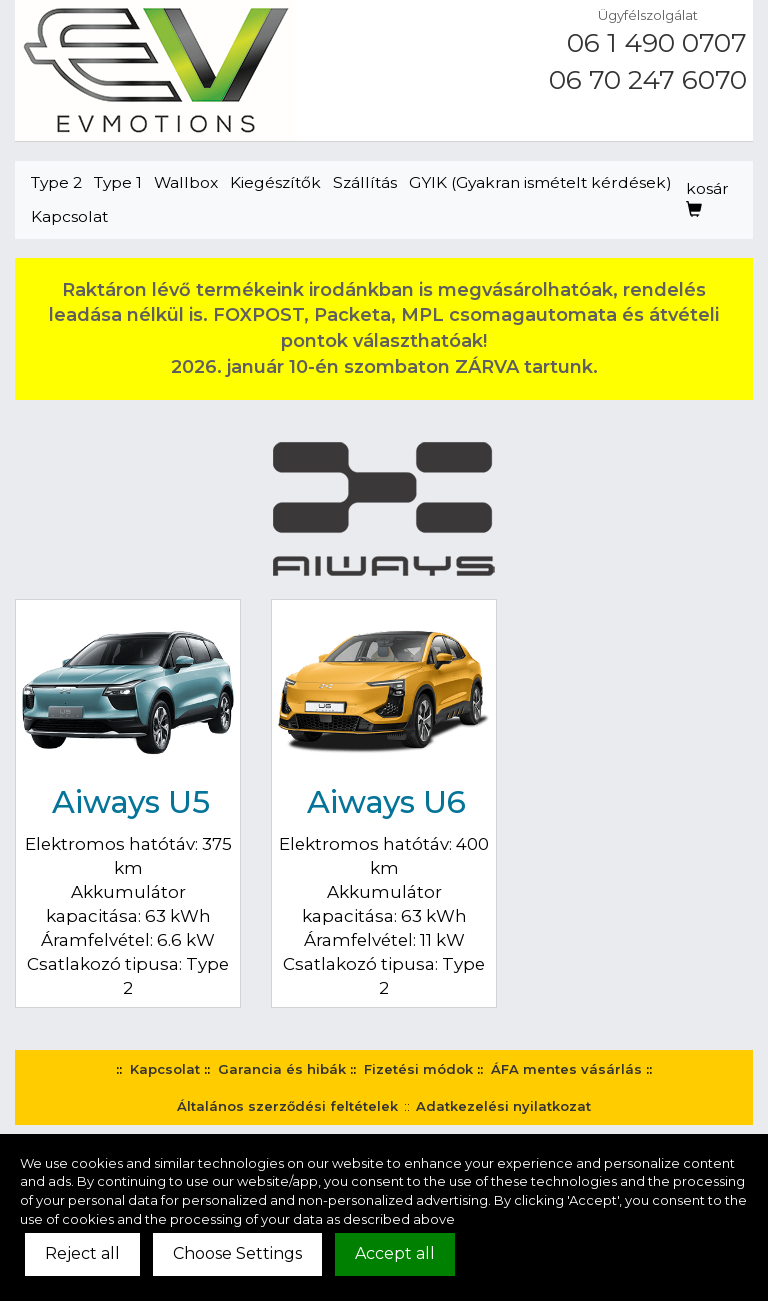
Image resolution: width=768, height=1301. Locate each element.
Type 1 (118, 182)
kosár (707, 198)
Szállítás (365, 182)
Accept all (395, 1253)
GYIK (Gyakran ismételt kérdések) (540, 182)
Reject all (82, 1253)
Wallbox (186, 182)
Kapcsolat (69, 216)
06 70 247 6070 (648, 80)
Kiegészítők (275, 182)
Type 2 (56, 182)
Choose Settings (237, 1253)
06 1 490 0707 (657, 43)
